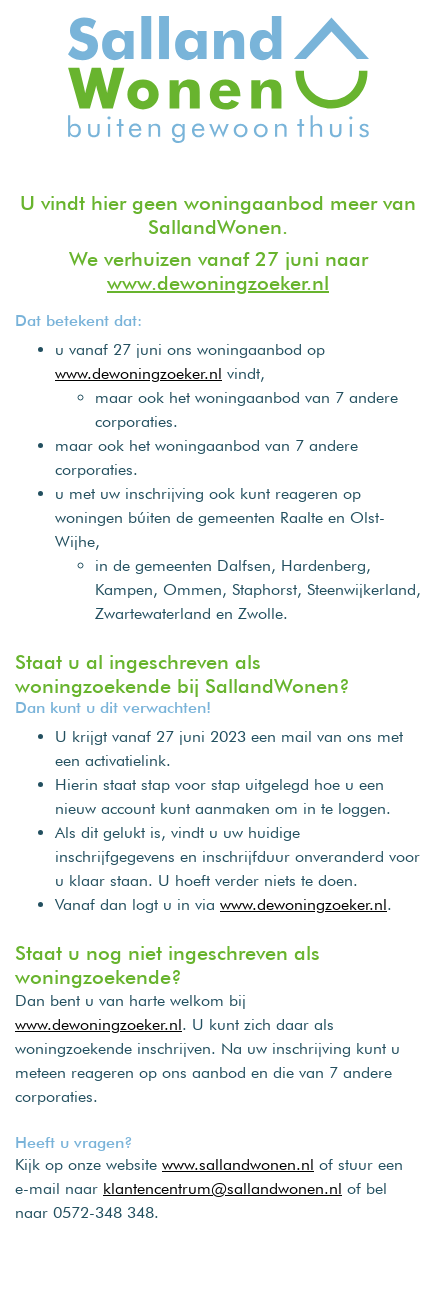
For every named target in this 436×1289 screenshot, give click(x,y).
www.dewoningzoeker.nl (218, 283)
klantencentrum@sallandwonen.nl (222, 1188)
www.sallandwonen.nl (238, 1164)
